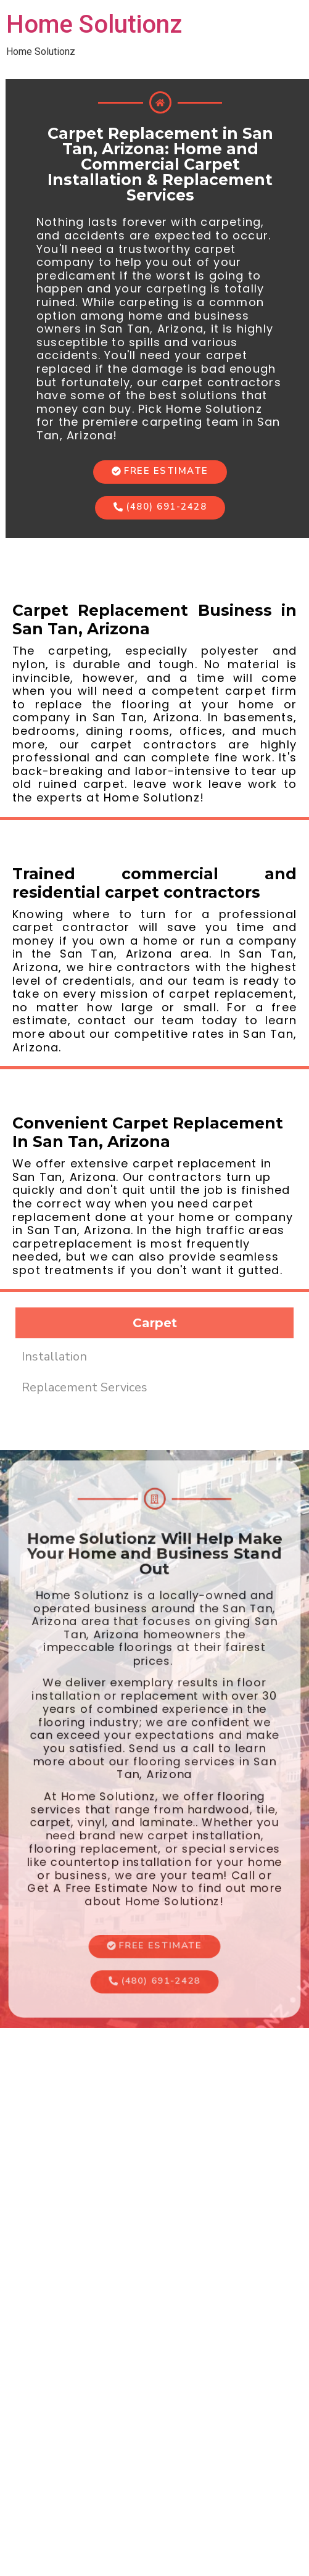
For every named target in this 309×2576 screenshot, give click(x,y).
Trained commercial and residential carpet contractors (154, 882)
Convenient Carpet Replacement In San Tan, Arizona (147, 1132)
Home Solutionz (94, 24)
